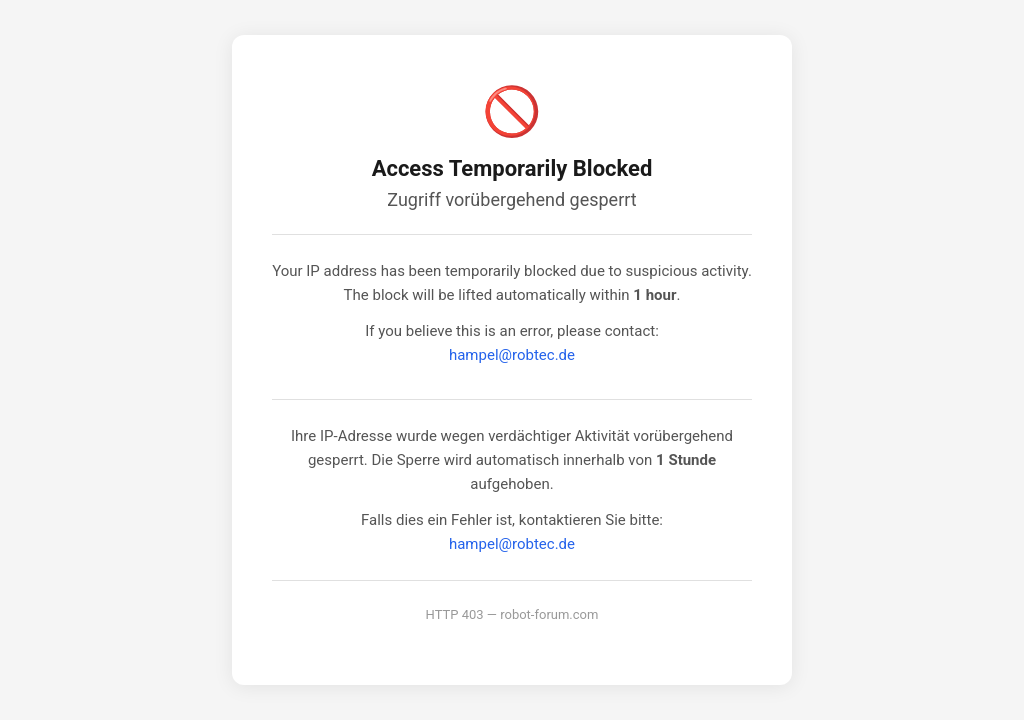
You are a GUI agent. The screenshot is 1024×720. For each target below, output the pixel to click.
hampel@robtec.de (512, 355)
